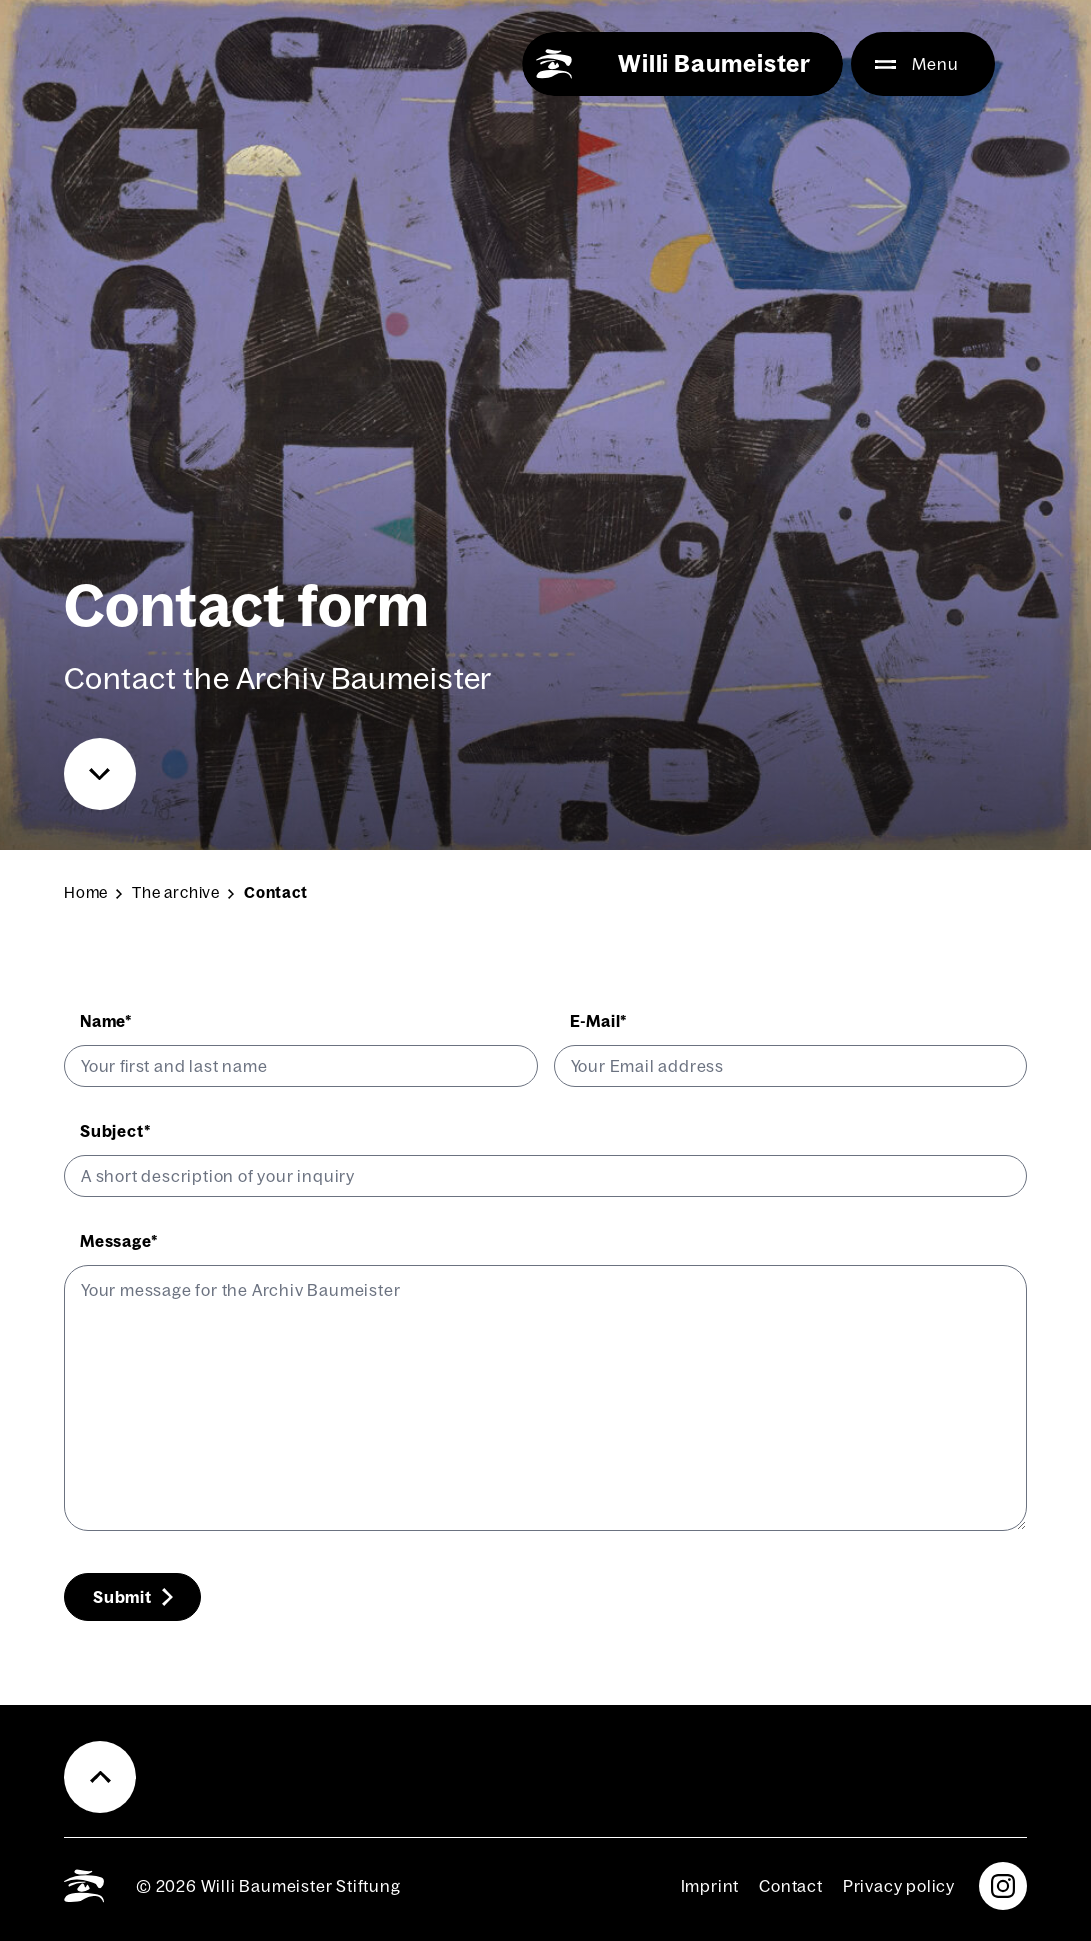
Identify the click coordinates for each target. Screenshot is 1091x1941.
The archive (176, 892)
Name (106, 1021)
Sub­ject (115, 1131)
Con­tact (791, 1886)
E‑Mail (599, 1021)
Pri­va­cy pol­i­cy (899, 1886)
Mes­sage (119, 1241)
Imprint (710, 1886)
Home (86, 892)
